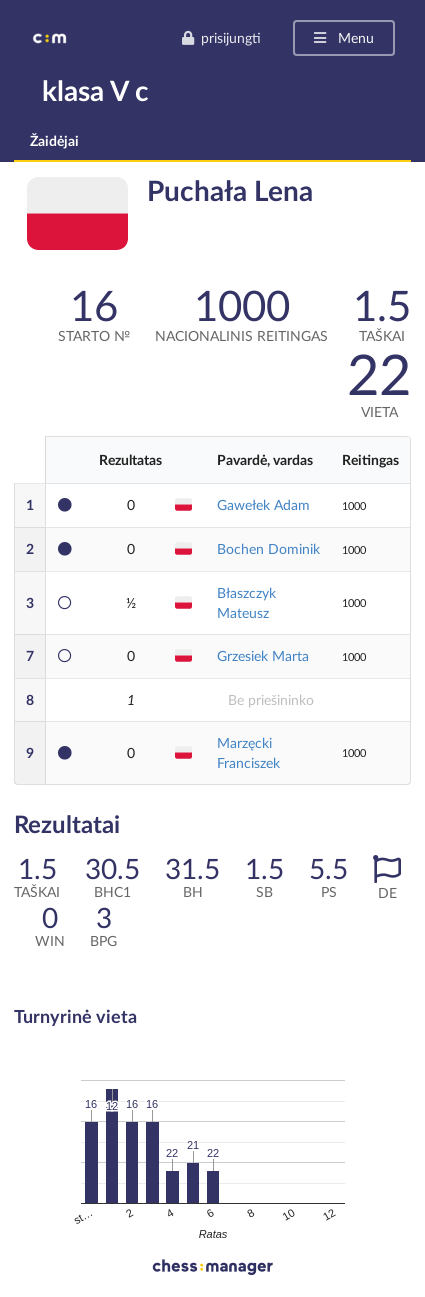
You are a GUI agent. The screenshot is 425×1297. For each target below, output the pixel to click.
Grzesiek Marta (263, 655)
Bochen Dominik (268, 548)
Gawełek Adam (263, 504)
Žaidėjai (54, 140)
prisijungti (221, 37)
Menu (342, 37)
